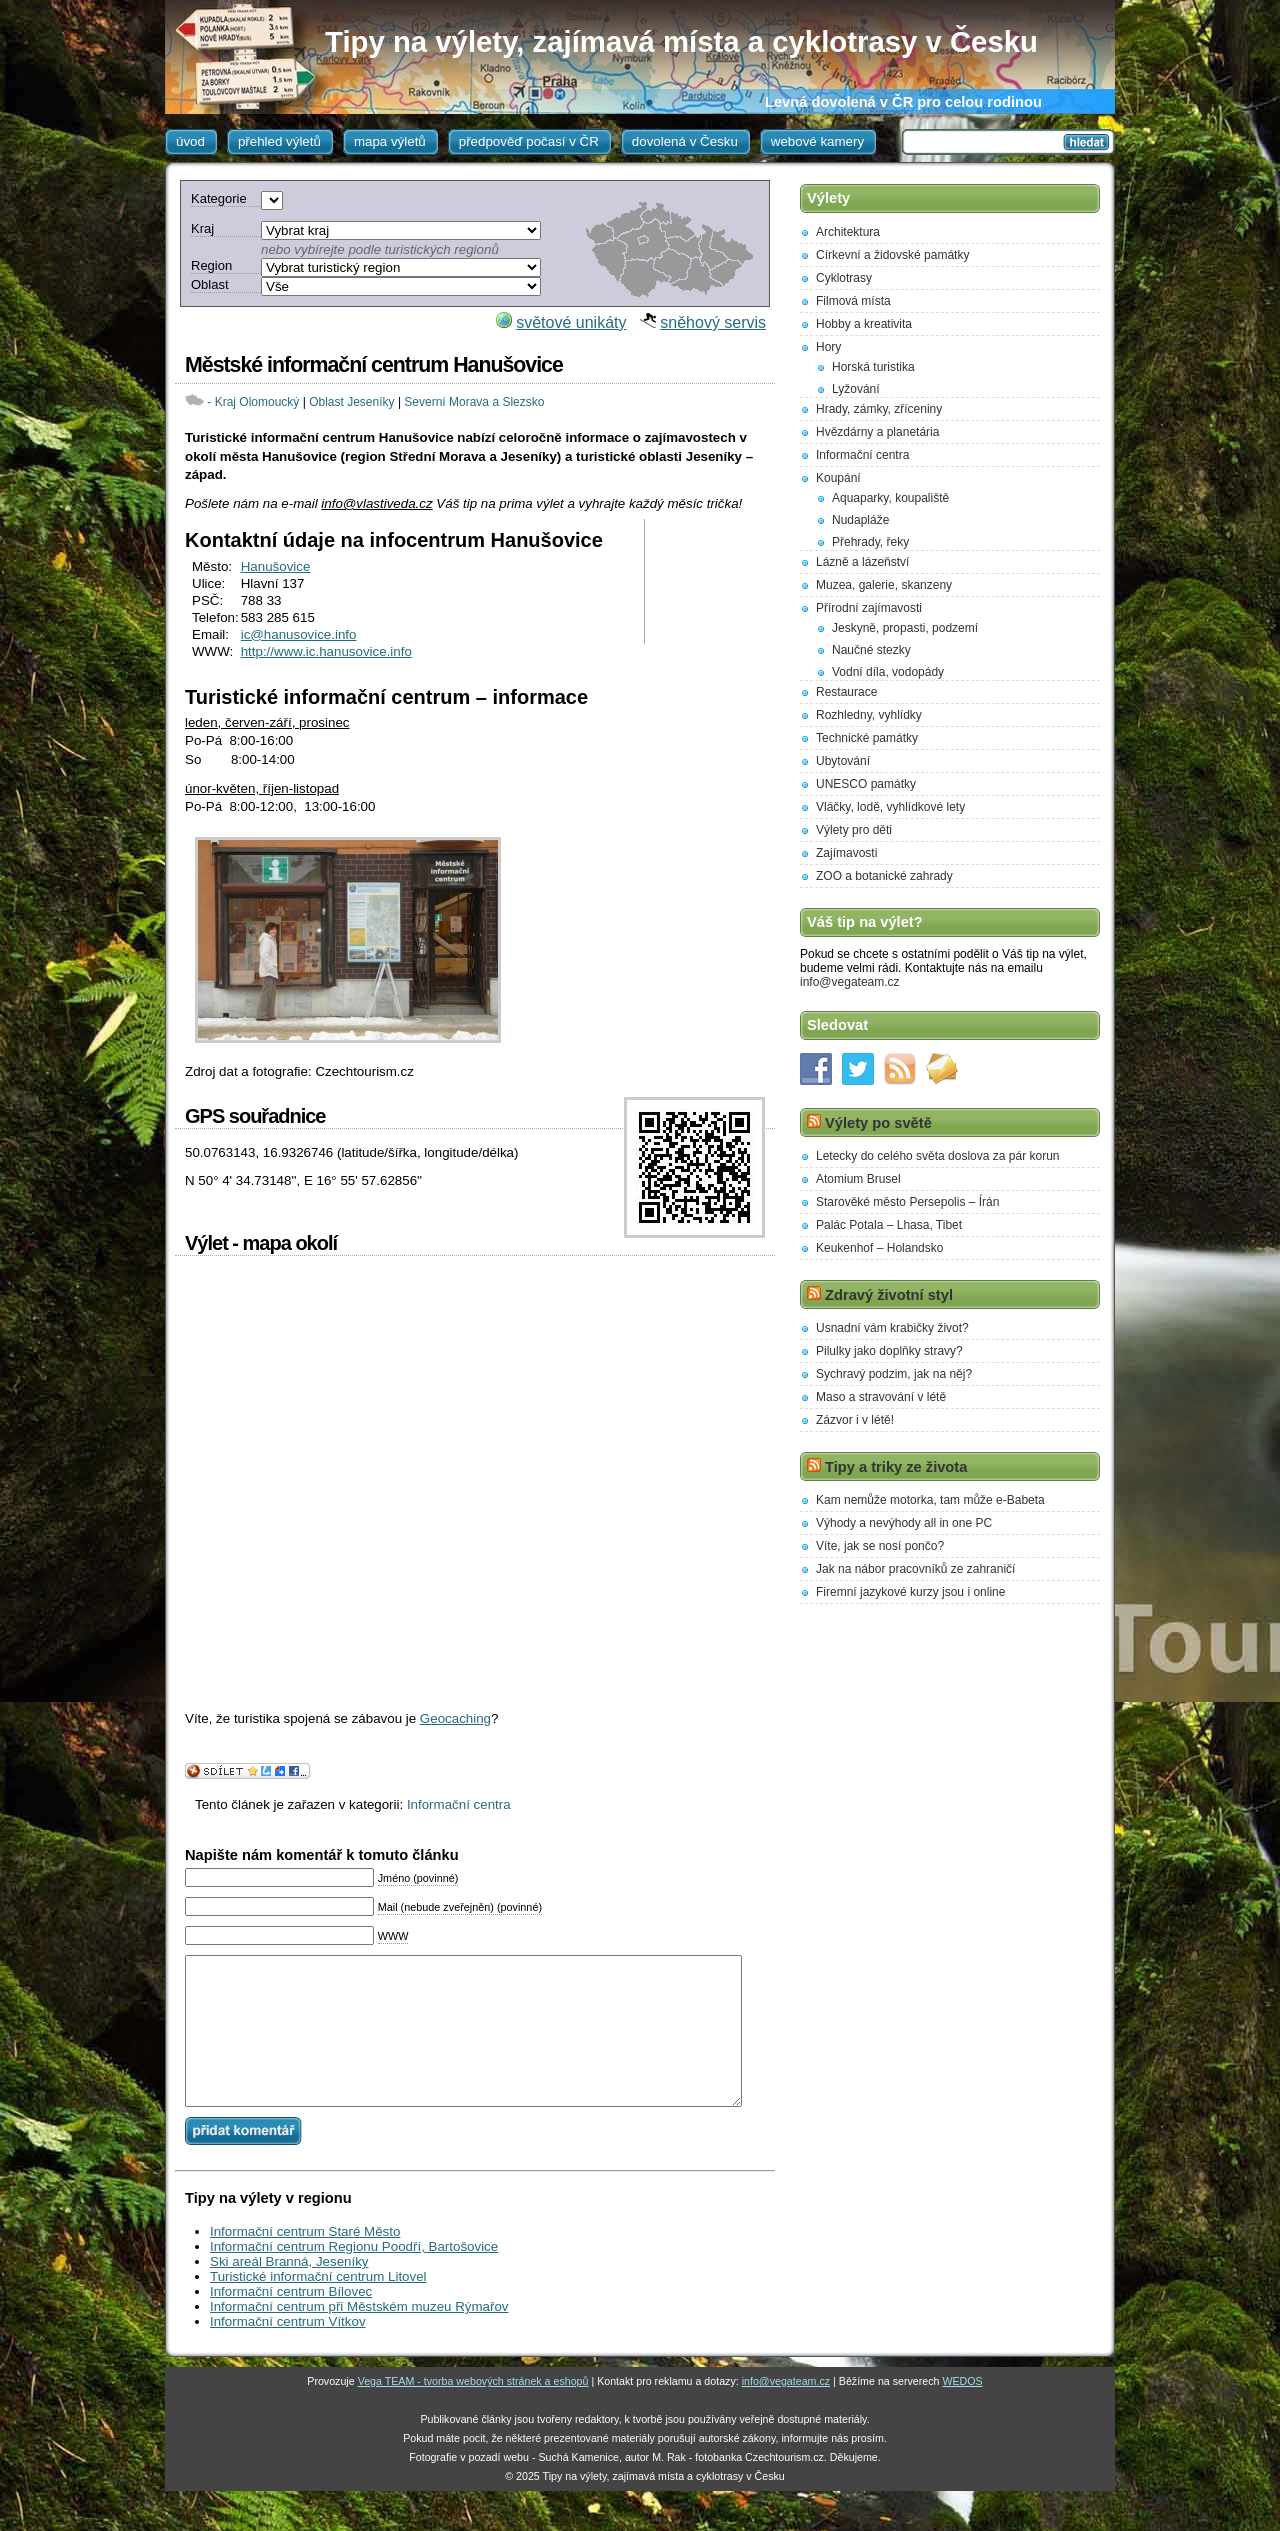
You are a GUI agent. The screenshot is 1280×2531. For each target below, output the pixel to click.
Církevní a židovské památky (892, 255)
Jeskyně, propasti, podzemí (905, 628)
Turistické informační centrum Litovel (318, 2306)
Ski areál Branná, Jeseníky (289, 2291)
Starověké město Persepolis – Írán (907, 1202)
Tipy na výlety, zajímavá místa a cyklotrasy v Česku (681, 41)
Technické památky (867, 738)
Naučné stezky (871, 650)
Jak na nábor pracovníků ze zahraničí (915, 1569)
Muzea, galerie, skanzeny (884, 585)
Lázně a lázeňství (862, 562)
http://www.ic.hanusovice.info (326, 651)
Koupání (838, 478)
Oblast (210, 284)
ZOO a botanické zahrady (884, 876)
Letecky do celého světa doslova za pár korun (937, 1156)
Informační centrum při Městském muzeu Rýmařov (359, 2336)
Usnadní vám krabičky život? (892, 1328)
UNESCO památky (866, 784)
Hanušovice (276, 566)
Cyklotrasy (844, 278)
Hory (828, 347)
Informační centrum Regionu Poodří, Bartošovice (354, 2276)
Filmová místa (853, 301)
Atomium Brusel (858, 1179)
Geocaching (455, 1718)
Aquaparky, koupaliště (890, 498)
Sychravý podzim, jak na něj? (894, 1374)
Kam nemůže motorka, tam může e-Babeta (930, 1500)
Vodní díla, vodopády (888, 672)
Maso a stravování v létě (881, 1397)
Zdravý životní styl (889, 1295)
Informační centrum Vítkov (288, 2351)
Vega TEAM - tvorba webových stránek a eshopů (473, 2411)
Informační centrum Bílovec (291, 2321)
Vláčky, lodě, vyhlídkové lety (890, 807)
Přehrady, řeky (870, 542)
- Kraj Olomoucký (253, 402)
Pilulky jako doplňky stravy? (889, 1351)
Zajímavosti (846, 853)
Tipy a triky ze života (896, 1467)
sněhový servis (713, 322)
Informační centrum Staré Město (305, 2261)
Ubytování (843, 761)
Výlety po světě (878, 1123)
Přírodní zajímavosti (869, 608)
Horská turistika (873, 367)
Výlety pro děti (854, 830)
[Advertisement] (712, 581)
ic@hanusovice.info (299, 634)
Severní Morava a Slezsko (474, 402)
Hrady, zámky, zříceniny (879, 409)
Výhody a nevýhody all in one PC (904, 1523)
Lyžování (856, 389)
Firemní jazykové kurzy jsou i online (910, 1592)
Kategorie (219, 198)
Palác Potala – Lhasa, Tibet (889, 1225)
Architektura (848, 232)
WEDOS (962, 2411)
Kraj (202, 228)
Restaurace (846, 692)
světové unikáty (571, 322)
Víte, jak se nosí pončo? (880, 1546)
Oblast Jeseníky (351, 402)
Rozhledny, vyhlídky (869, 715)
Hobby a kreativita (864, 324)
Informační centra (459, 1804)
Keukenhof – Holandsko (879, 1248)
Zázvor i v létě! (855, 1420)
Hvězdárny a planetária (877, 432)
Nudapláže (860, 520)
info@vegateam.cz (850, 982)
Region (211, 265)
